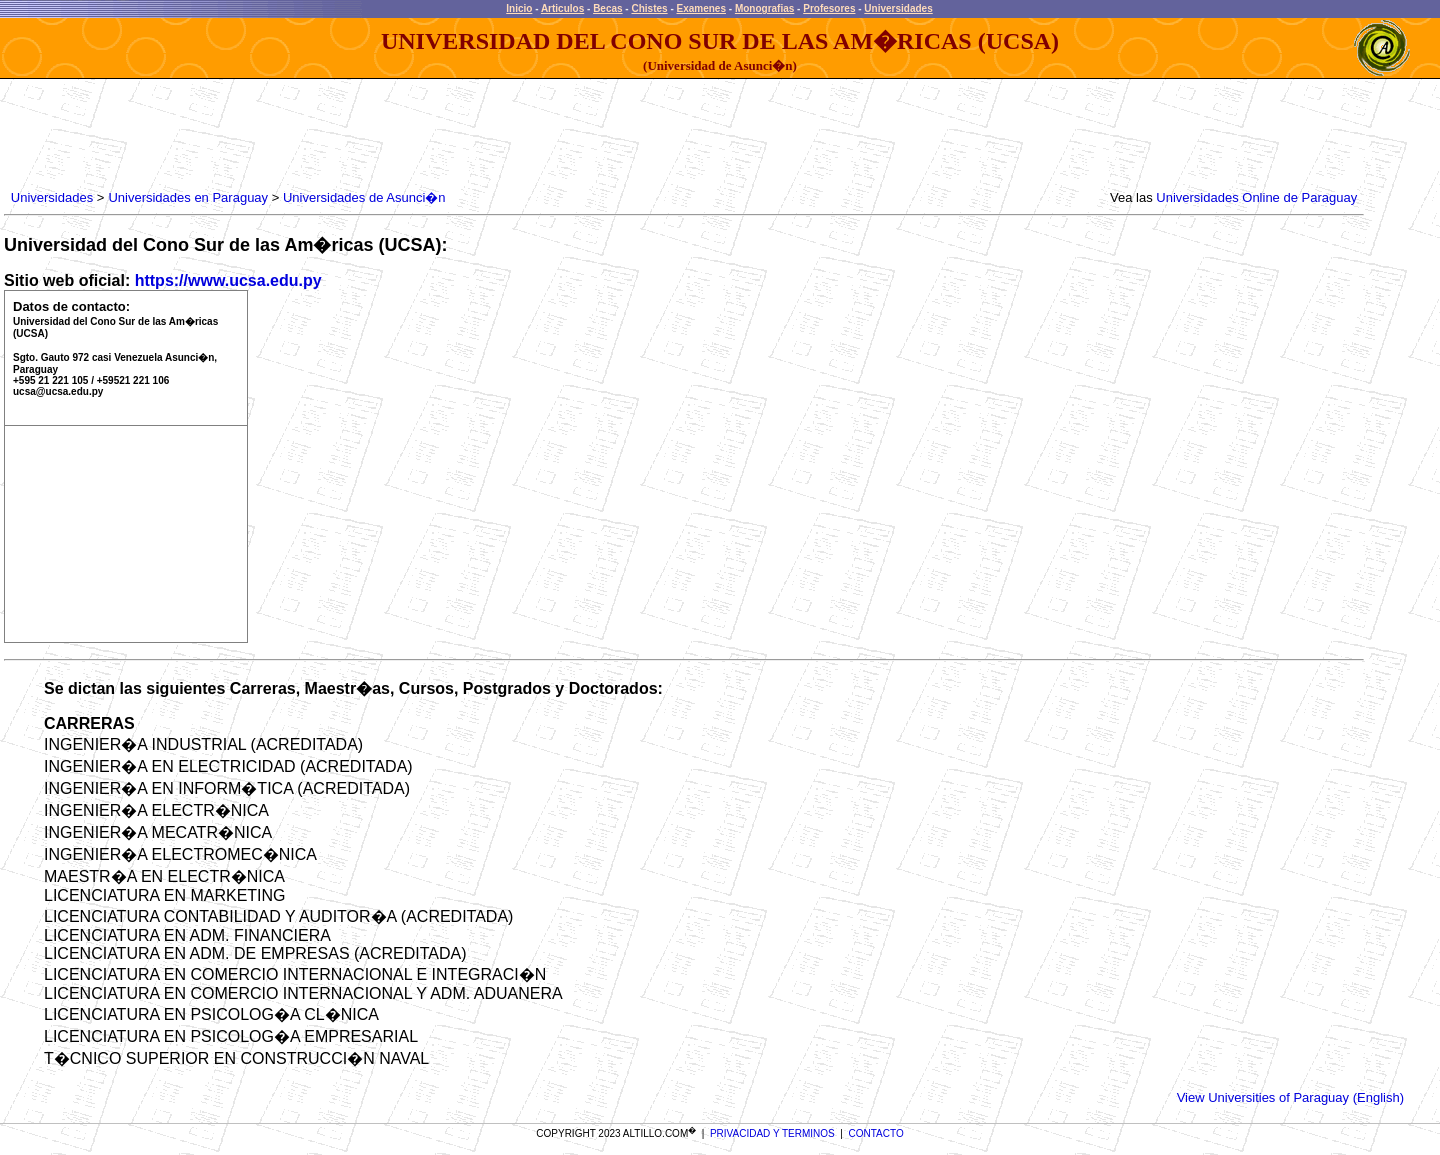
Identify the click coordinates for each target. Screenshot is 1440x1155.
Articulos (562, 8)
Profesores (829, 8)
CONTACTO (876, 1133)
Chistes (649, 8)
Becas (607, 8)
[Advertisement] (371, 135)
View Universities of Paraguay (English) (1290, 1097)
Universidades (898, 8)
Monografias (764, 8)
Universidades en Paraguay (188, 197)
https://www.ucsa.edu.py (228, 280)
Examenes (701, 8)
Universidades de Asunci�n (364, 197)
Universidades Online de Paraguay (1256, 197)
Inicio (519, 8)
